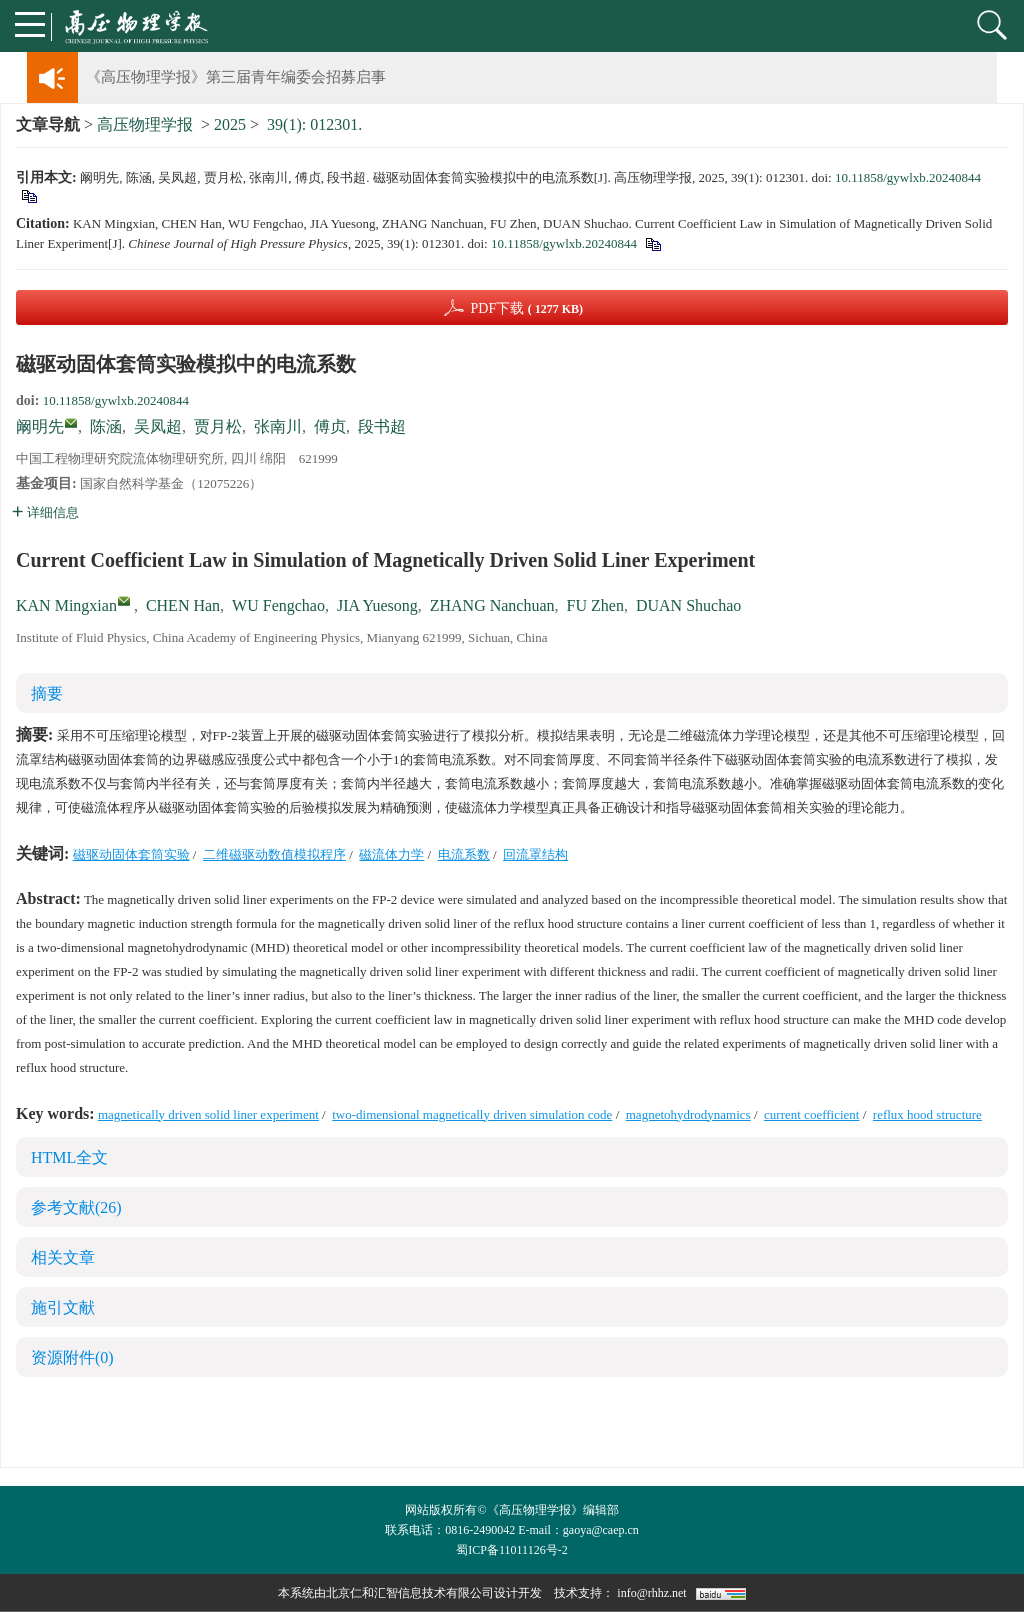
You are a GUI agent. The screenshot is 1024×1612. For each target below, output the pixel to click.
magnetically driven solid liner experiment (208, 1114)
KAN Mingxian (66, 605)
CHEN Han (183, 605)
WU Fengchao (278, 605)
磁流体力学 (391, 854)
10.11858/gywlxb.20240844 (908, 177)
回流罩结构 (535, 854)
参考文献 (76, 1207)
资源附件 (72, 1357)
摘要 (47, 693)
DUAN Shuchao (688, 605)
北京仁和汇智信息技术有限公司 (410, 1593)
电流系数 (464, 854)
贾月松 (218, 426)
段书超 (382, 426)
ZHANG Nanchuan (492, 605)
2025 (230, 124)
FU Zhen (595, 605)
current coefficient (811, 1114)
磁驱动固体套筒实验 (131, 854)
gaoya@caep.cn (601, 1530)
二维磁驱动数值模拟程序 (274, 854)
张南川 (278, 426)
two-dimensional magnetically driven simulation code (472, 1114)
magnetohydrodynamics (688, 1114)
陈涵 (106, 426)
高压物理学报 (145, 124)
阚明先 (40, 426)
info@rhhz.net (651, 1593)
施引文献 (63, 1307)
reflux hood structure (927, 1114)
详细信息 (45, 512)
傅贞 (330, 426)
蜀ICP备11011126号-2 (511, 1550)
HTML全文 (69, 1157)
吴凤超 (158, 426)
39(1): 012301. (314, 124)
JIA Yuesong (377, 605)
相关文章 (63, 1257)
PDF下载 (526, 308)
